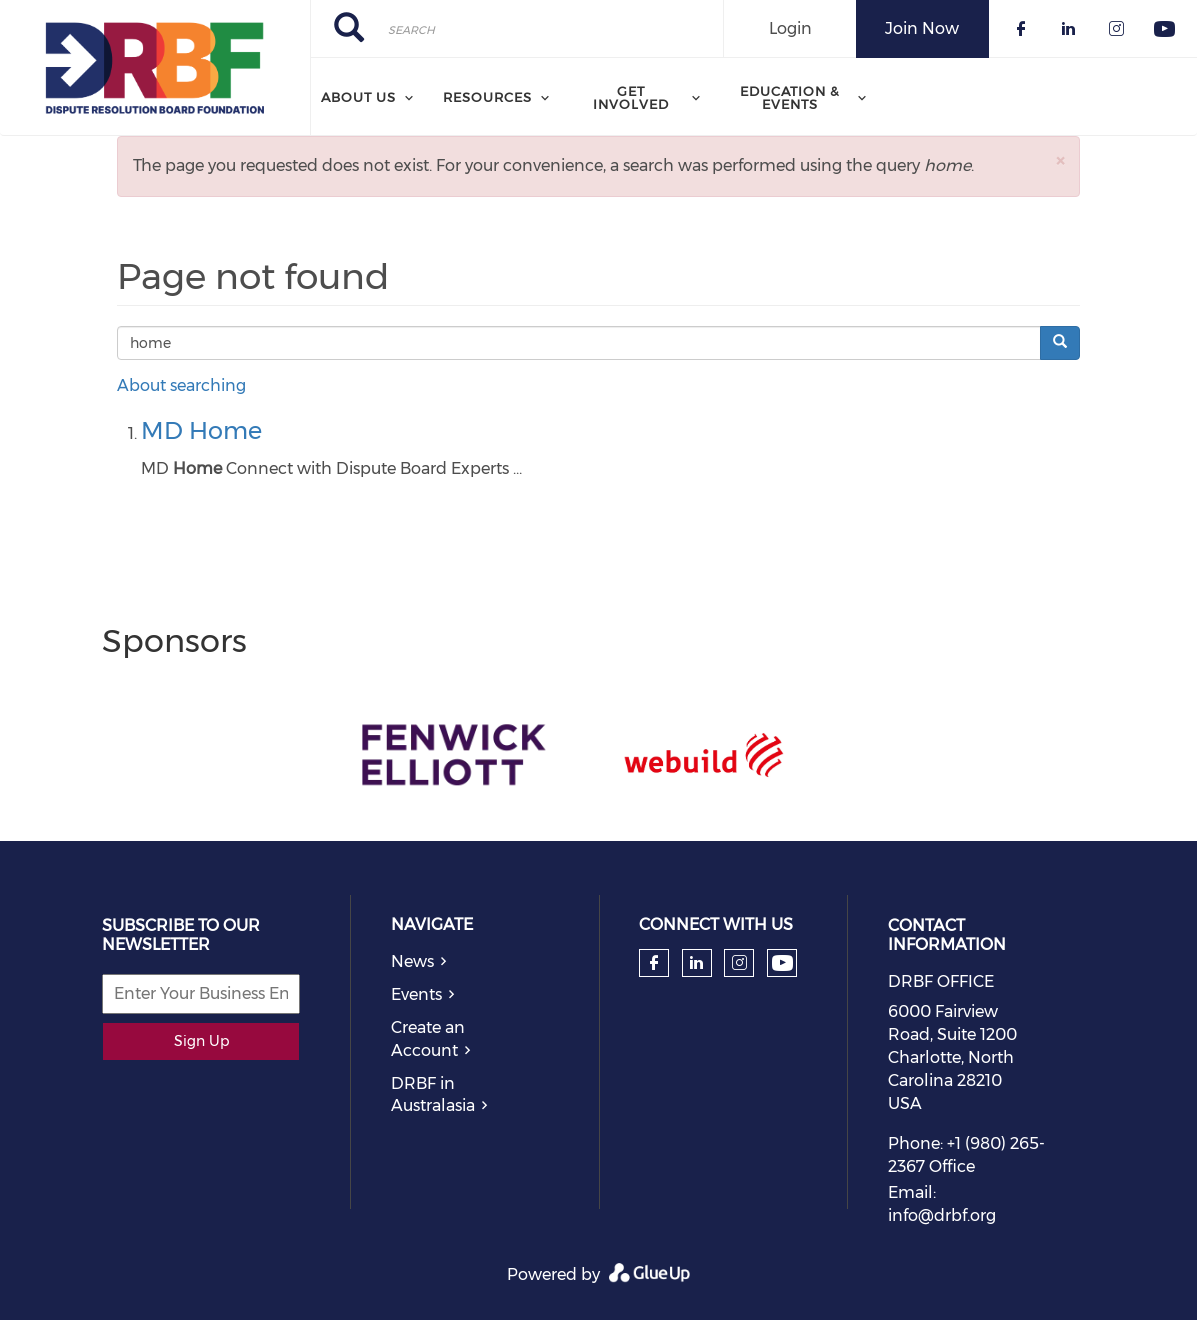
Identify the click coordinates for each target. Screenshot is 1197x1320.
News (412, 961)
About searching (181, 385)
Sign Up (201, 1041)
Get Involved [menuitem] (631, 97)
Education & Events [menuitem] (790, 97)
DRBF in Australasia (433, 1095)
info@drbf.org (942, 1215)
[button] (1060, 160)
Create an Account (428, 1039)
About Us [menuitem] (358, 97)
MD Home (201, 430)
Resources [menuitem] (487, 97)
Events (416, 994)
